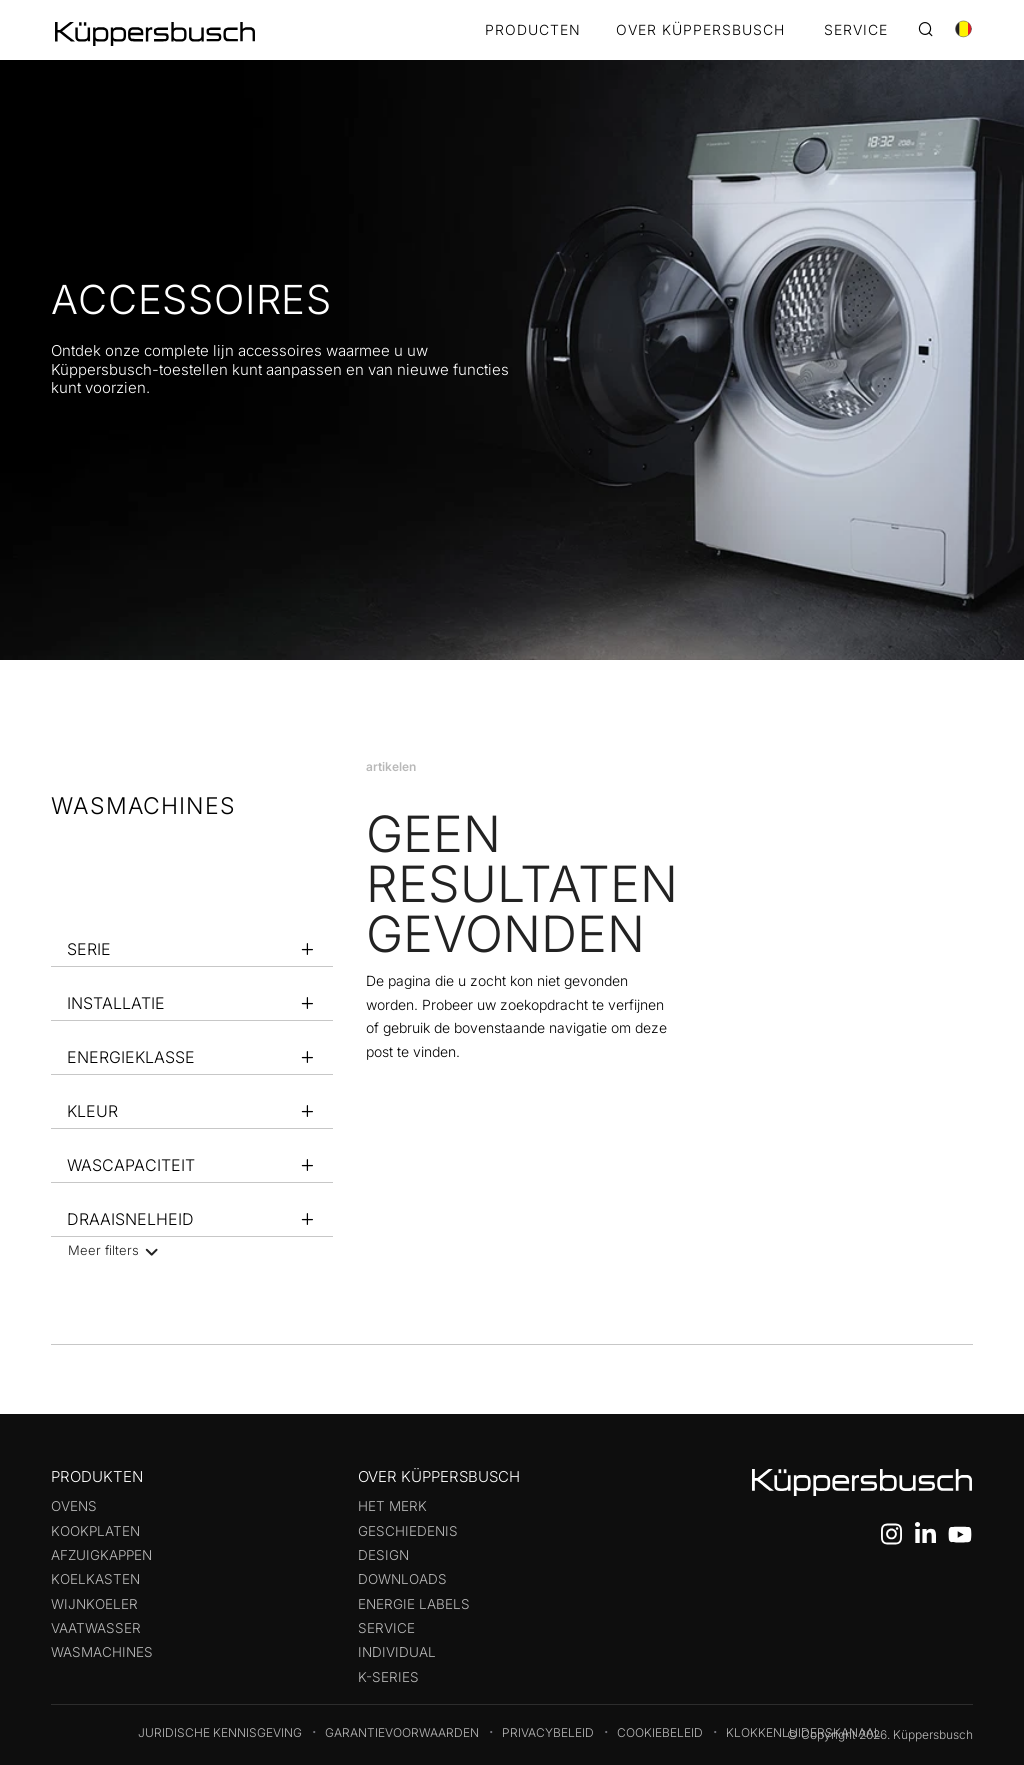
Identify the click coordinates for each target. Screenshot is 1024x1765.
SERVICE (856, 30)
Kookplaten (95, 1531)
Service (386, 1628)
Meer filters (111, 1250)
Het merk (392, 1506)
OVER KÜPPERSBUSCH (700, 30)
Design (383, 1555)
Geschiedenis (408, 1531)
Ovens (74, 1506)
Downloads (402, 1579)
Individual (397, 1652)
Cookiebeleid (660, 1732)
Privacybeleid (548, 1732)
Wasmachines (102, 1652)
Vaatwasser (96, 1628)
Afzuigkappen (101, 1555)
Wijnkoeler (94, 1604)
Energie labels (414, 1604)
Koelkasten (95, 1579)
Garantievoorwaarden (402, 1732)
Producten (533, 30)
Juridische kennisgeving (220, 1732)
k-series (388, 1677)
